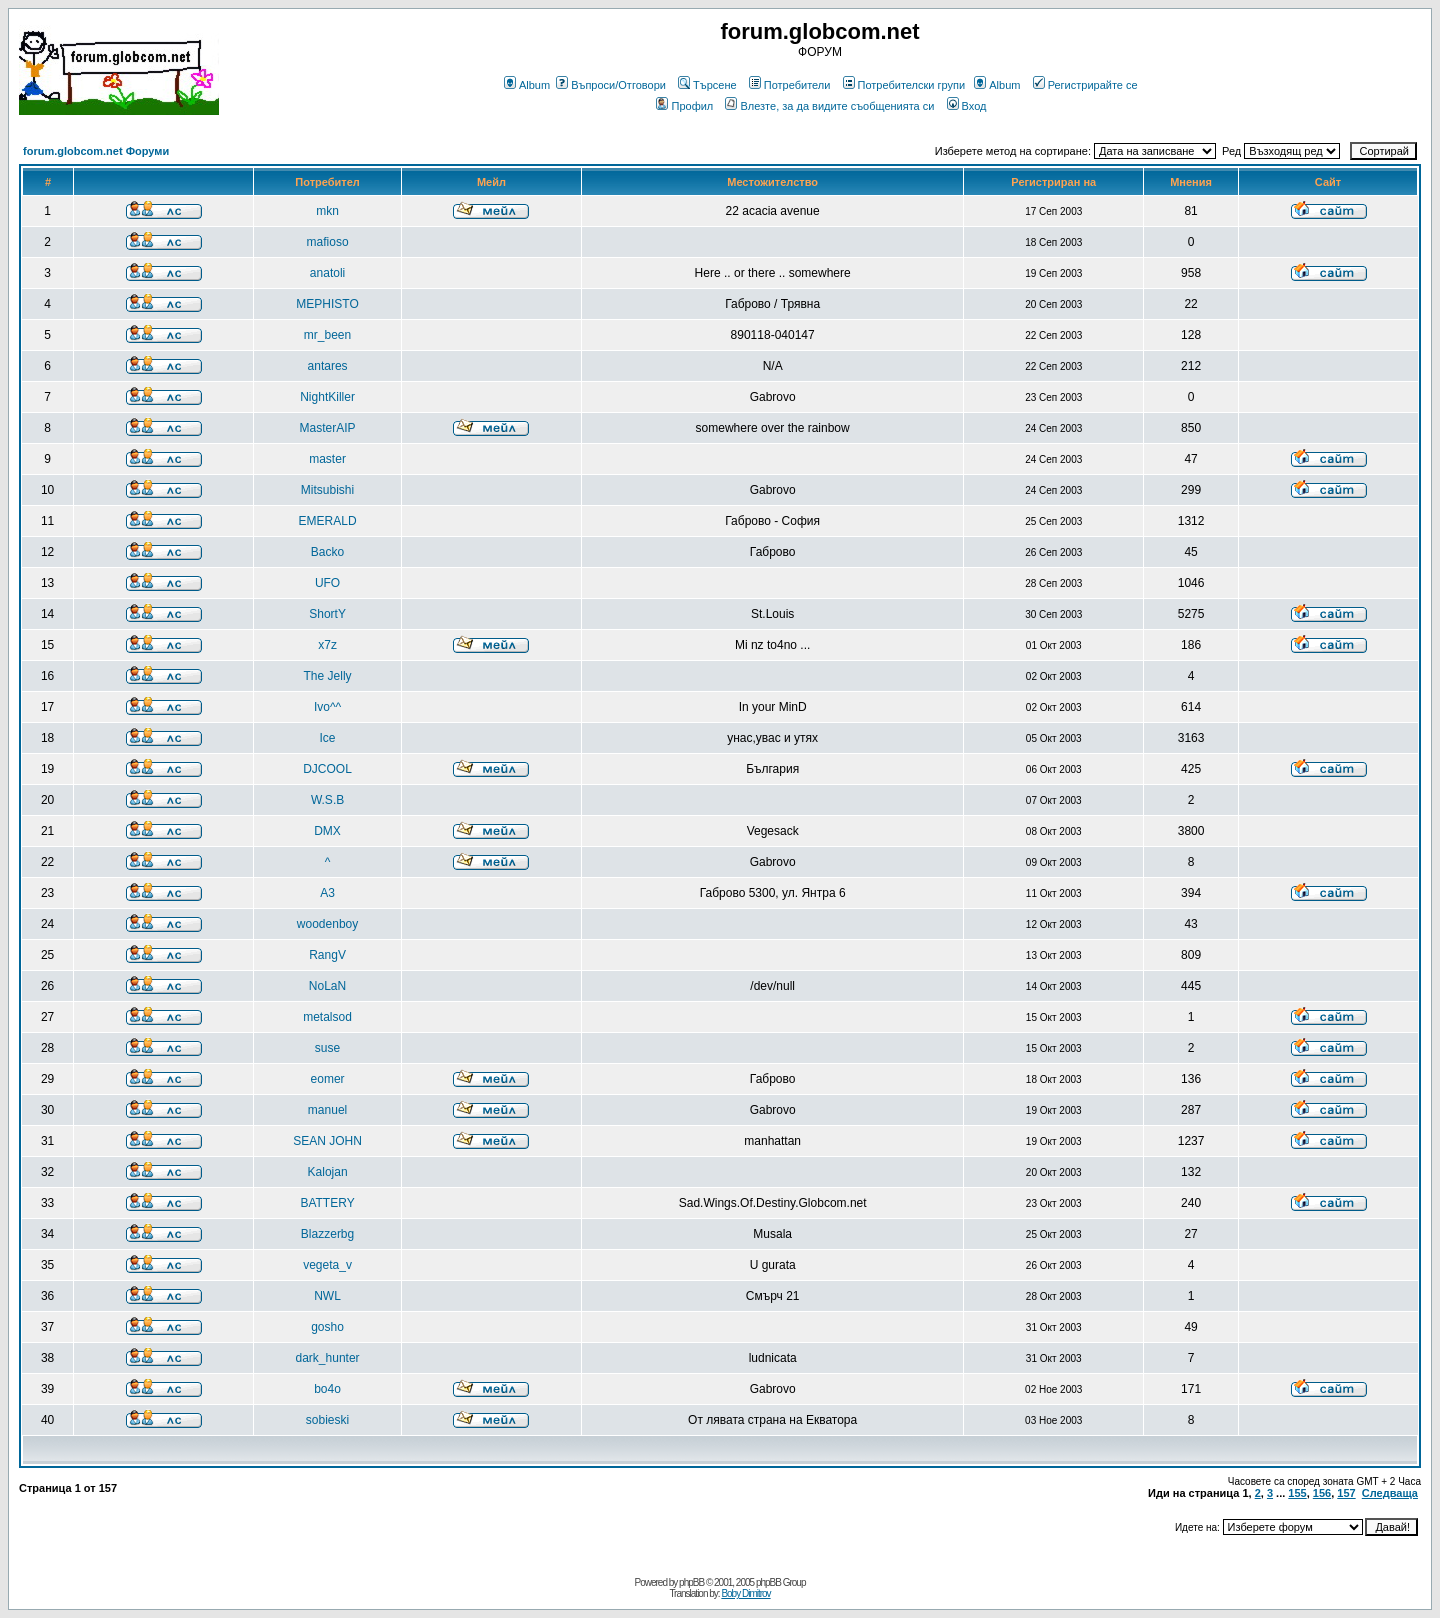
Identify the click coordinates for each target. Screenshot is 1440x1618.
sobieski (327, 1420)
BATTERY (327, 1203)
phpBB (691, 1582)
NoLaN (327, 986)
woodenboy (327, 924)
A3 (327, 893)
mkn (327, 211)
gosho (327, 1327)
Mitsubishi (327, 490)
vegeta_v (327, 1265)
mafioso (328, 242)
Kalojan (328, 1172)
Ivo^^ (327, 707)
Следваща (1390, 1493)
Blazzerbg (327, 1234)
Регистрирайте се (1085, 85)
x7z (327, 645)
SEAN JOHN (327, 1141)
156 (1322, 1493)
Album (527, 85)
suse (327, 1048)
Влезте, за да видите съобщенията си (829, 106)
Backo (327, 552)
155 (1297, 1493)
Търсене (707, 85)
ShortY (327, 614)
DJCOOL (327, 769)
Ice (328, 738)
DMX (327, 831)
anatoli (327, 273)
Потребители (790, 85)
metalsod (327, 1017)
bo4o (327, 1389)
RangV (327, 955)
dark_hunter (328, 1358)
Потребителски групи (904, 85)
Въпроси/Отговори (611, 85)
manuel (327, 1110)
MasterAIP (328, 428)
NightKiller (327, 397)
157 (1346, 1493)
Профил (684, 106)
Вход (967, 106)
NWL (327, 1296)
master (327, 459)
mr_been (327, 335)
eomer (328, 1079)
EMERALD (328, 521)
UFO (327, 583)
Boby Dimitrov (745, 1593)
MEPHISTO (327, 304)
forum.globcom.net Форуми (96, 151)
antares (328, 366)
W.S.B (327, 800)
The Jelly (328, 676)
